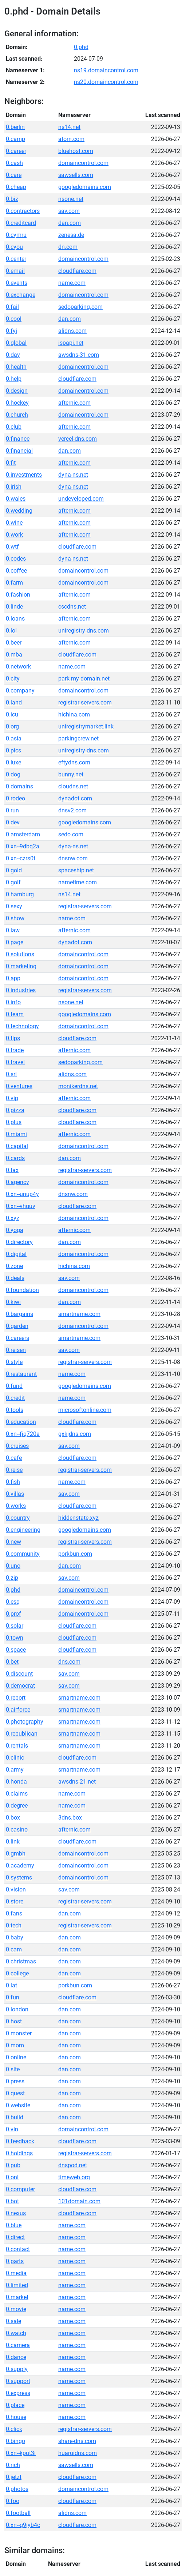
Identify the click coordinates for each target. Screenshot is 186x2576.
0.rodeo (15, 798)
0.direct (15, 2237)
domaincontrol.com (83, 163)
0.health (16, 366)
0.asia (13, 738)
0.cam (14, 1949)
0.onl (12, 2177)
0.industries (21, 990)
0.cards (15, 1158)
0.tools (14, 1409)
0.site (13, 2069)
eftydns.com (74, 762)
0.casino (17, 1829)
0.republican (21, 1733)
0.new (13, 1541)
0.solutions (20, 954)
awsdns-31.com (78, 354)
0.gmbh (15, 1853)
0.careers (17, 1338)
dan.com (69, 222)
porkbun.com (75, 1553)
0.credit (15, 1397)
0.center (16, 258)
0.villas (15, 1493)
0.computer (20, 2189)
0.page (14, 942)
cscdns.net (72, 606)
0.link (13, 1841)
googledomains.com (84, 186)
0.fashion (18, 594)
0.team (15, 1014)
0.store (14, 1901)
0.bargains (19, 1314)
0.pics (13, 750)
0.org (12, 726)
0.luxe (13, 762)
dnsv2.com (72, 810)
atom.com (71, 139)
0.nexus (16, 2213)
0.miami (16, 1134)
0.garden (17, 1326)
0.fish (13, 1481)
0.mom (15, 2045)
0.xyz (12, 1218)
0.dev (13, 822)
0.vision (16, 1889)
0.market (17, 2297)
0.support (18, 2381)
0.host (14, 2021)
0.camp (15, 139)
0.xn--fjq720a (23, 1433)
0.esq (13, 1601)
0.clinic (15, 1757)
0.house (16, 2417)
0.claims (17, 1793)
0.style (14, 1361)
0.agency (17, 1182)
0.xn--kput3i (21, 2453)
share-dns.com (77, 2441)
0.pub (13, 2165)
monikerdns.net (78, 1086)
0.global (16, 342)
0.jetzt (13, 2477)
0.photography (24, 1721)
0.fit (11, 462)
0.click (14, 2429)
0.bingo (15, 2441)
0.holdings (19, 2153)
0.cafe (14, 1457)
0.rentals (17, 1745)
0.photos (17, 2489)
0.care (13, 174)
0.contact (18, 2249)
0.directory (19, 1242)
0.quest (15, 2093)
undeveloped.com (81, 498)
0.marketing (21, 966)
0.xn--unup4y (22, 1194)
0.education (21, 1421)
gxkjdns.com (74, 1433)
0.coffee (16, 570)
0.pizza (15, 1110)
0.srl (11, 1074)
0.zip (12, 1577)
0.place (15, 2405)
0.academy (20, 1865)
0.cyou (14, 246)
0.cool (13, 318)
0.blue (13, 2225)
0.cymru (16, 234)
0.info (13, 1002)
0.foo (12, 2501)
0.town (14, 1637)
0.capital (17, 1146)
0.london (17, 2009)
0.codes (16, 558)
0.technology (22, 1026)
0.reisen (16, 1349)
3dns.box (70, 1817)
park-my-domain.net (84, 678)
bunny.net (70, 774)
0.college (17, 1973)
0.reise (14, 1469)
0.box (13, 1817)
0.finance (17, 438)
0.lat (11, 1985)
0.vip (12, 1098)
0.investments (24, 474)
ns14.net (69, 127)
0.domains (19, 786)
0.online (16, 2057)
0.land (14, 702)
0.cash (14, 163)
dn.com (68, 246)
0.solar (14, 1625)
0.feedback (20, 2141)
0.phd (81, 47)
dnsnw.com (73, 858)
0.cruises (17, 1445)
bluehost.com (75, 151)
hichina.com (74, 714)
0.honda (16, 1781)
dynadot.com (75, 798)
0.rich (13, 2465)
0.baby (14, 1937)
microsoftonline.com (84, 1409)
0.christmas (21, 1961)
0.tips (13, 1038)
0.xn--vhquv (20, 1206)
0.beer (13, 642)
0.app (13, 978)
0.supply (17, 2369)
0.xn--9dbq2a (22, 846)
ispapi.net (70, 342)
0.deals (15, 1278)
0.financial (19, 450)
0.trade (15, 1050)
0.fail (12, 306)
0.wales (15, 498)
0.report (15, 1697)
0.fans (14, 1913)
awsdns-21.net (77, 1781)
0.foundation (22, 1290)
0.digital (16, 1254)
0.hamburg (20, 894)
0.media (16, 2273)
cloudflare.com (77, 270)
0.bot (12, 2201)
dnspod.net (72, 2165)
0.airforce (18, 1709)
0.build (14, 2117)
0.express (18, 2393)
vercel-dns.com (77, 438)
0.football (18, 2513)
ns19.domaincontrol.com (106, 70)
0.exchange (20, 294)
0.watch (16, 2333)
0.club (13, 426)
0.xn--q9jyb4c (23, 2525)
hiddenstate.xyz (78, 1517)
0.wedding (19, 510)
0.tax (12, 1170)
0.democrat (20, 1685)
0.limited (17, 2285)
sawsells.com (75, 174)
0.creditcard (21, 222)
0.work (14, 534)
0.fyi (11, 330)
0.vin (12, 2129)
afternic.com (74, 402)
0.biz (12, 198)
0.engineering (23, 1529)
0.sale (13, 2321)
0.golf (13, 882)
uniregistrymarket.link (86, 726)
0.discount (19, 1673)
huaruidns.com (77, 2453)
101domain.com (79, 2201)
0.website (18, 2105)
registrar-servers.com (85, 702)
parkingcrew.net (78, 738)
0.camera (18, 2345)
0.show (15, 918)
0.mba (14, 654)
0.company (20, 690)
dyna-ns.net (73, 474)
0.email (15, 270)
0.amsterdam (23, 834)
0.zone (14, 1266)
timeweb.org (74, 2177)
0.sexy (14, 906)
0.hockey (17, 402)
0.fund (14, 1385)
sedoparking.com (80, 306)
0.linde (14, 606)
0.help (13, 378)
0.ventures (19, 1086)
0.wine (14, 522)
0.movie (16, 2309)
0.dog (13, 774)
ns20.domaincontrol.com (106, 81)
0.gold (14, 870)
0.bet (12, 1661)
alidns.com (72, 330)
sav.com (69, 210)
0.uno (13, 1565)
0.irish (13, 486)
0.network (18, 666)
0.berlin (15, 127)
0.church (17, 414)
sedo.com (70, 834)
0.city (13, 678)
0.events (16, 282)
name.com (72, 282)
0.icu (12, 714)
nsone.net (70, 198)
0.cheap (16, 186)
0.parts (15, 2261)
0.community (23, 1553)
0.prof (13, 1613)
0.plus (13, 1122)
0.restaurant (21, 1373)
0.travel (15, 1062)
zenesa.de (71, 234)
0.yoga (14, 1230)
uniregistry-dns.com (83, 630)
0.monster (19, 2033)
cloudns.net (73, 786)
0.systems (19, 1877)
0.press (15, 2081)
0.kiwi (13, 1302)
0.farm (14, 582)
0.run (12, 810)
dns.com (69, 1661)
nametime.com (77, 882)
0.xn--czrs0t (20, 858)
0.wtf (12, 546)
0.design (17, 390)
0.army (15, 1769)
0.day (13, 354)
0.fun (12, 1997)
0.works (16, 1505)
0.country (18, 1517)
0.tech (13, 1925)
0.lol (11, 630)
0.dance (16, 2357)
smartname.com (79, 1314)
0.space (16, 1649)
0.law (13, 930)
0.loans (15, 618)
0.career (16, 151)
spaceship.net (76, 870)
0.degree (17, 1805)
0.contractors (23, 210)
